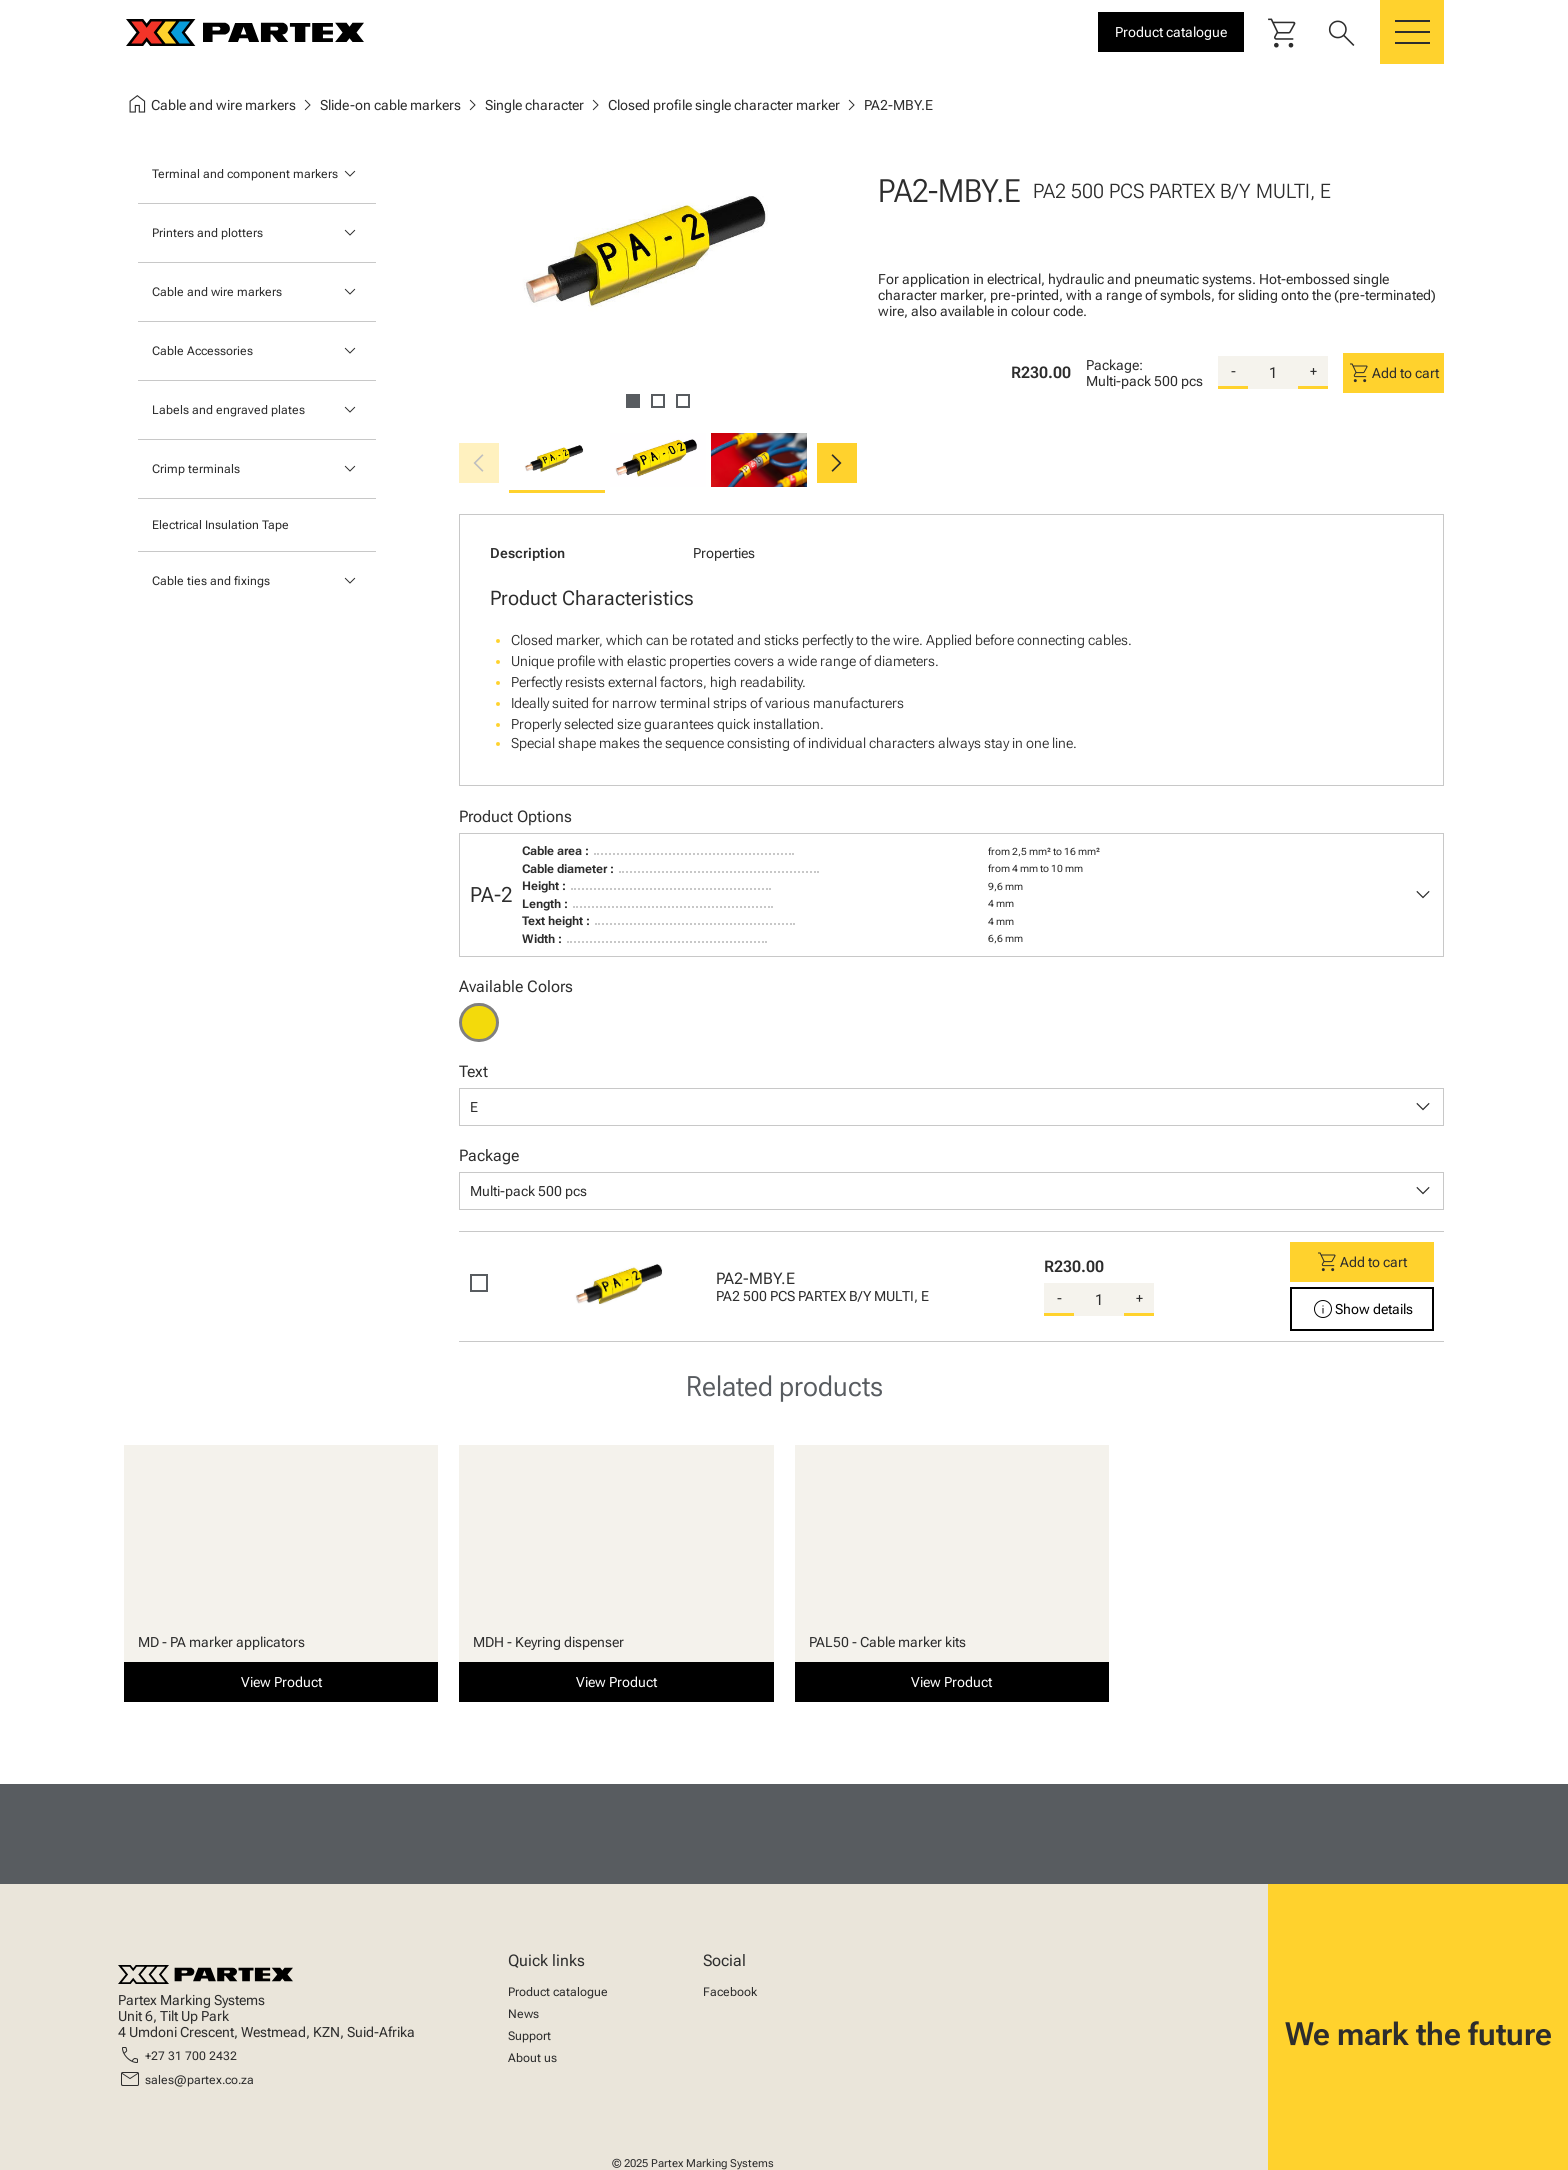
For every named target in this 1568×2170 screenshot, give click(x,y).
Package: (1114, 365)
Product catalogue (558, 1992)
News (523, 2014)
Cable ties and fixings (211, 581)
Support (529, 2036)
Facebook (730, 1992)
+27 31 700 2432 (191, 2056)
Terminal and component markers (245, 174)
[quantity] (1273, 373)
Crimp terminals (196, 469)
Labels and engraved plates (228, 410)
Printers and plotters (207, 233)
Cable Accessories (202, 351)
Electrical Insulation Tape (220, 525)
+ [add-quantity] (1313, 371)
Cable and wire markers (217, 292)
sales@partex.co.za (199, 2080)
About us (532, 2058)
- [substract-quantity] (1233, 371)
